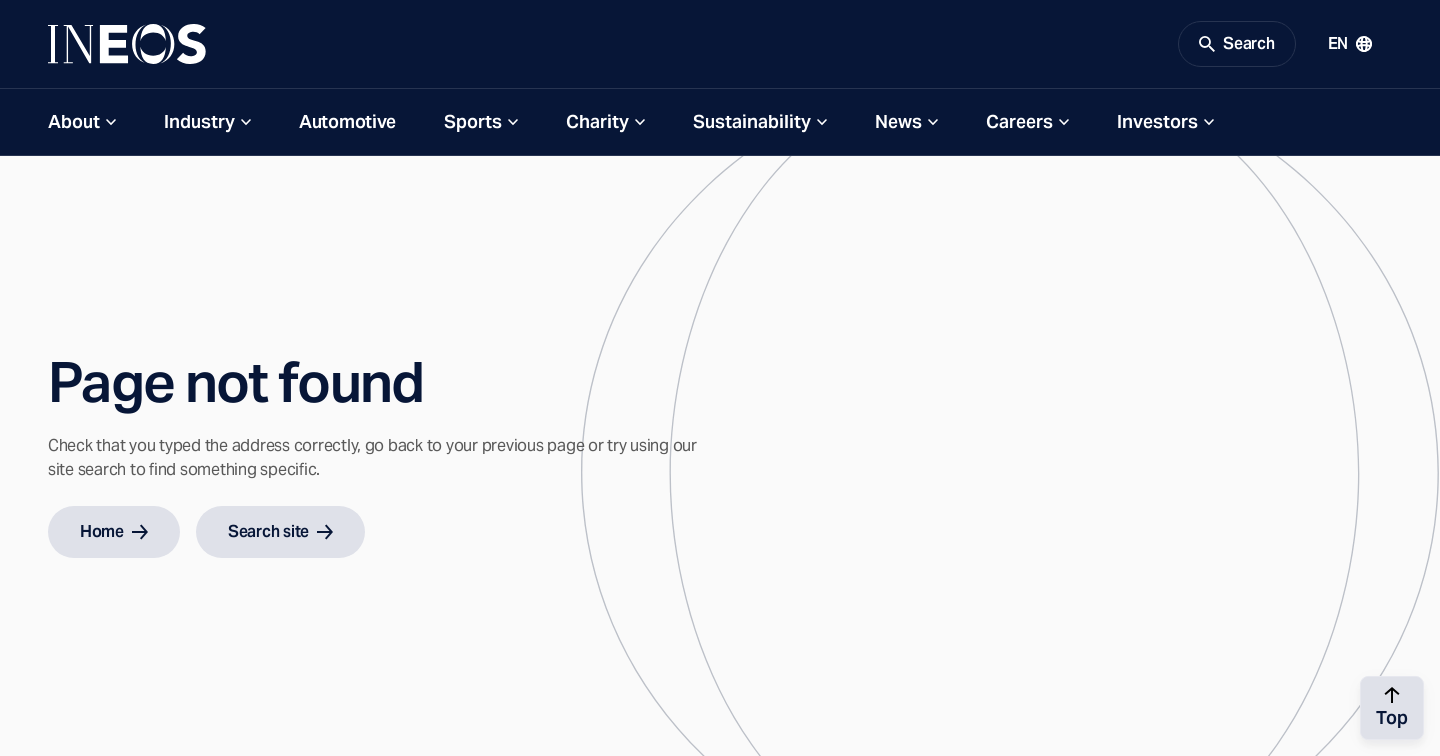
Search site (280, 531)
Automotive (347, 121)
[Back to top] (1392, 708)
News (898, 121)
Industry (199, 121)
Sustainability (752, 121)
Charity (597, 121)
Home (114, 531)
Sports (473, 121)
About (74, 121)
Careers (1019, 121)
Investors (1157, 121)
